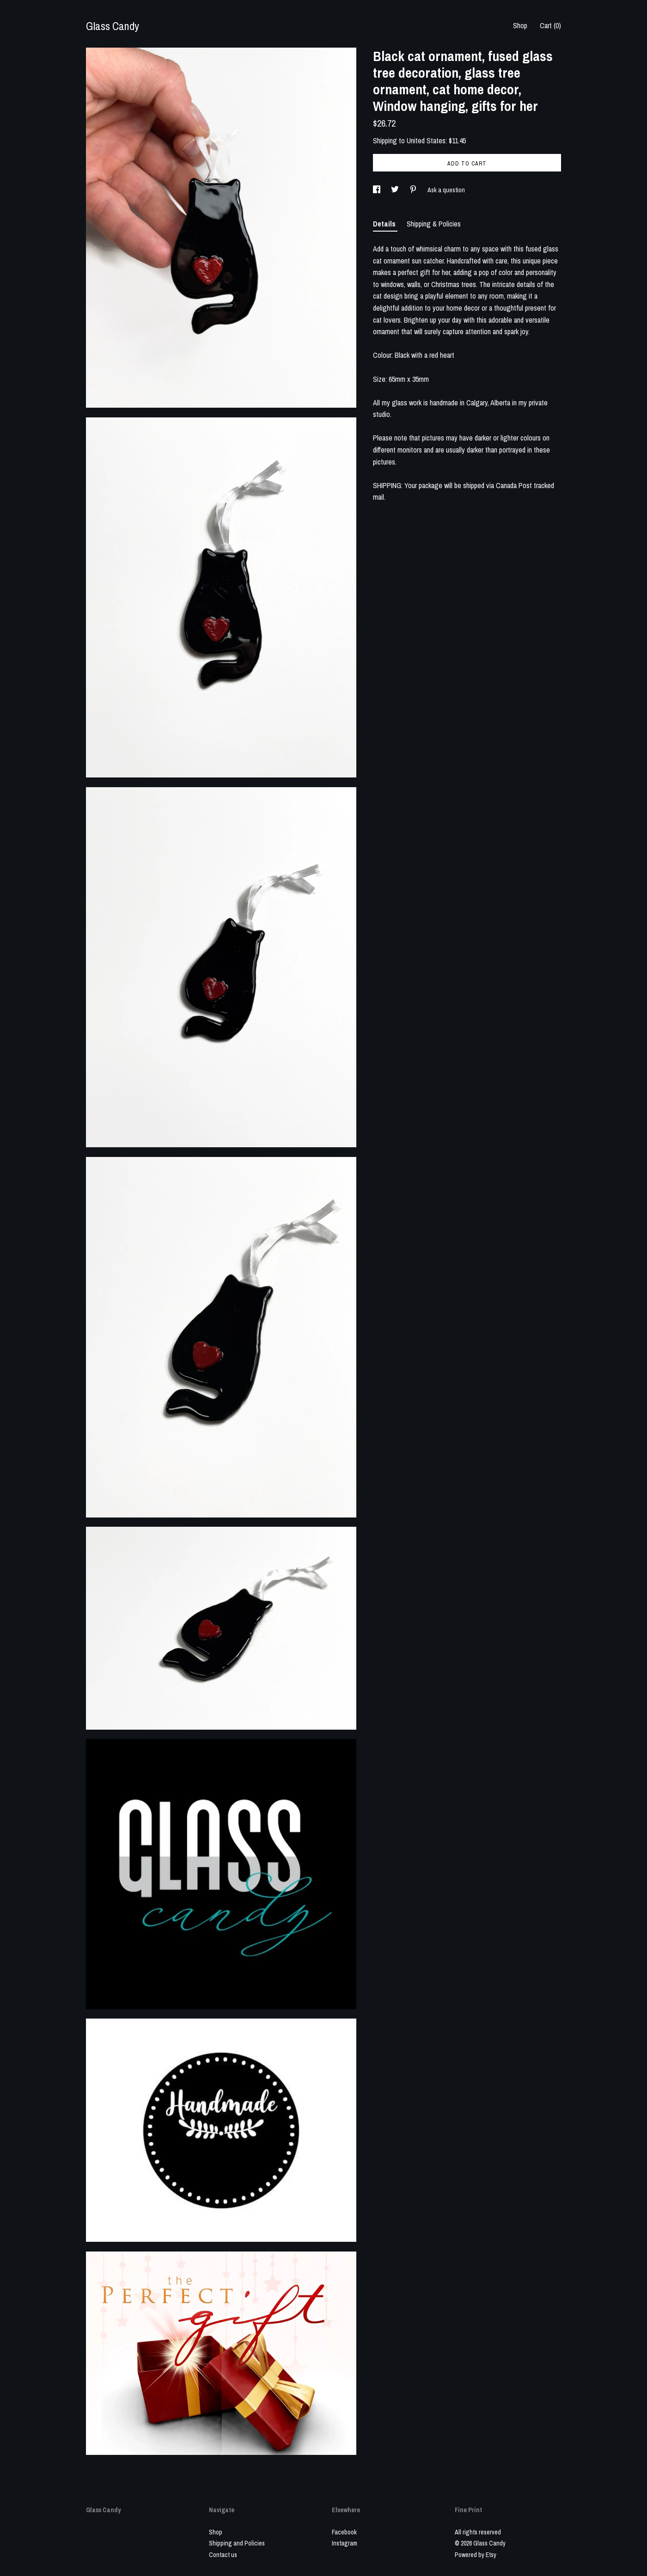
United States (426, 140)
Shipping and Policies (237, 2543)
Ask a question (446, 190)
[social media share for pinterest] (413, 190)
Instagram (344, 2543)
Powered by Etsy (475, 2555)
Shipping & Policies (434, 224)
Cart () (550, 25)
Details (385, 224)
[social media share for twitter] (395, 190)
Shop (520, 25)
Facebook (344, 2532)
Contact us (223, 2555)
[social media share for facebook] (377, 190)
